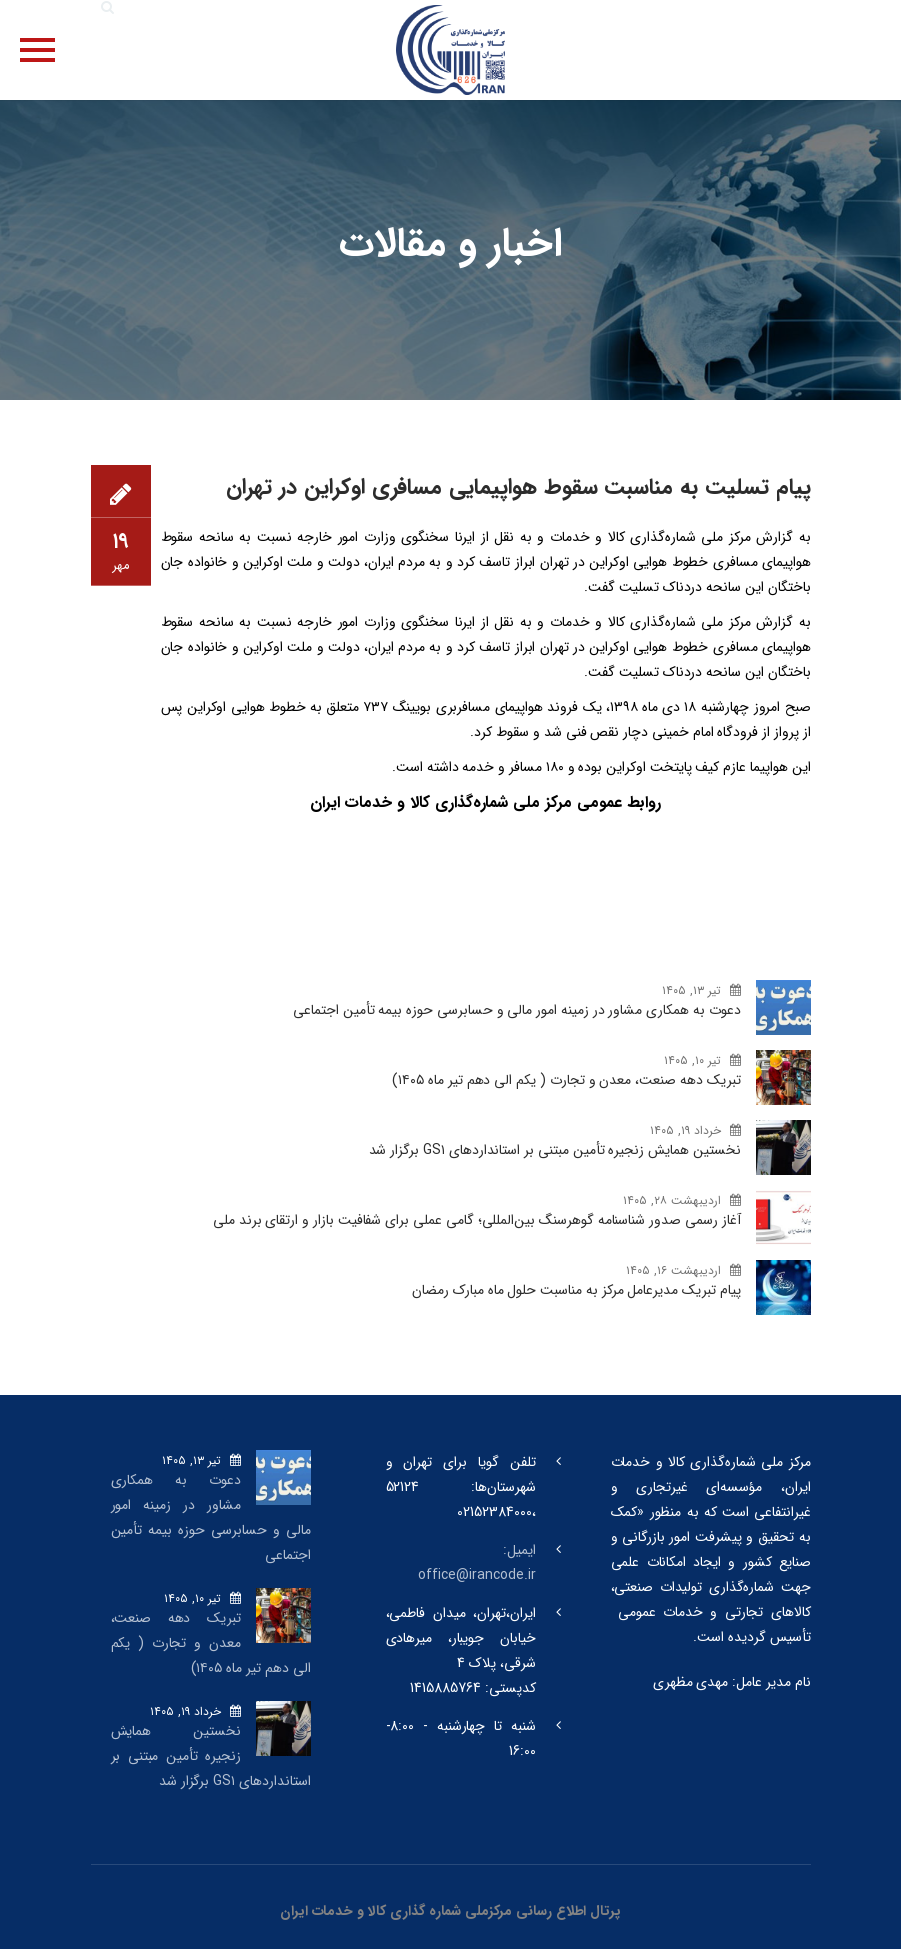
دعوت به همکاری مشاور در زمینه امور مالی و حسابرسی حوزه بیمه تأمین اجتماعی (516, 1010)
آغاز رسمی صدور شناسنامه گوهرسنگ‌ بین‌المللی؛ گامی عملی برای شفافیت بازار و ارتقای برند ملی (477, 1220)
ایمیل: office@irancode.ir (476, 1562)
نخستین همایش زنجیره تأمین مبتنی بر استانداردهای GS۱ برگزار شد (555, 1150)
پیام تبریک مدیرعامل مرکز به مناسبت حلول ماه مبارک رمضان (576, 1290)
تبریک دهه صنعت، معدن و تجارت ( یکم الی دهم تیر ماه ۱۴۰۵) (566, 1080)
